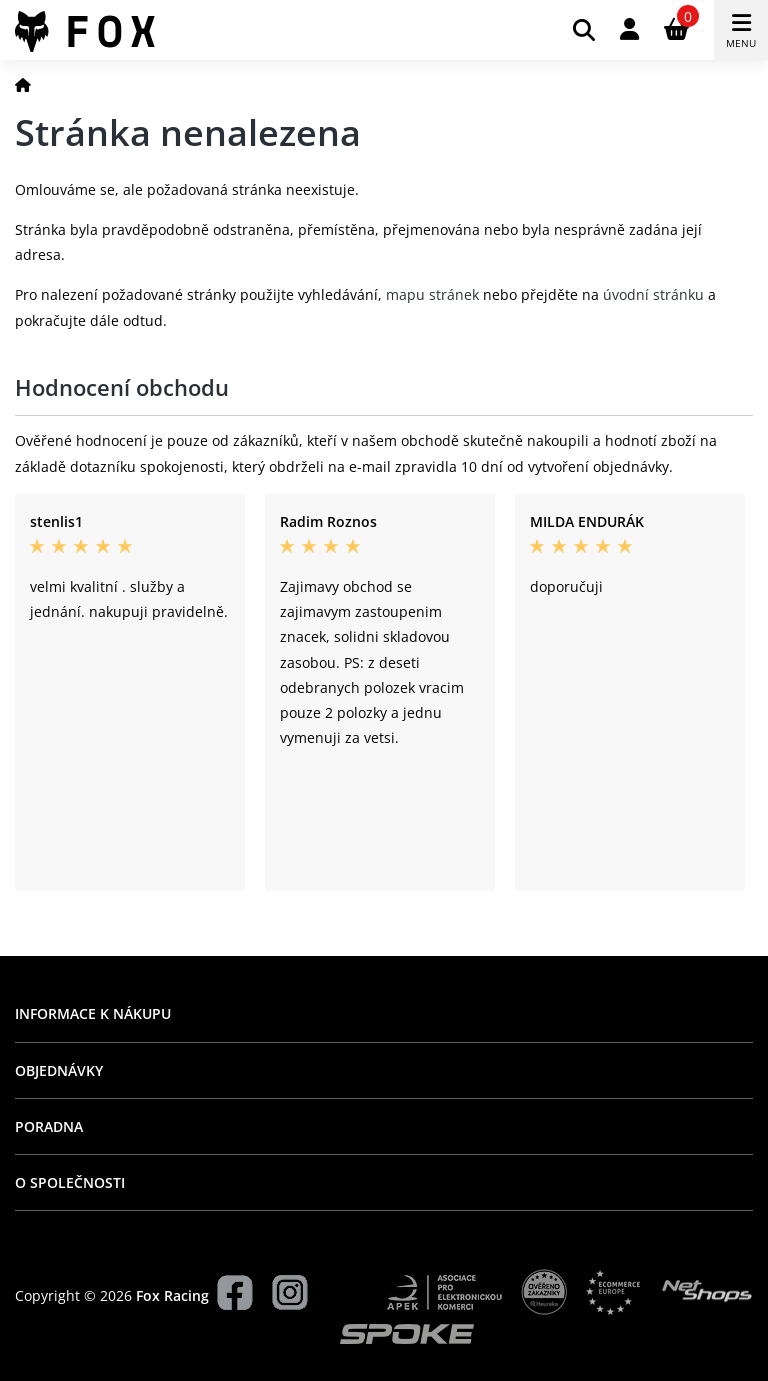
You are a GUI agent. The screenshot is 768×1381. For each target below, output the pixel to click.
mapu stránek (432, 294)
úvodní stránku (653, 294)
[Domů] (23, 84)
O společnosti (70, 1182)
